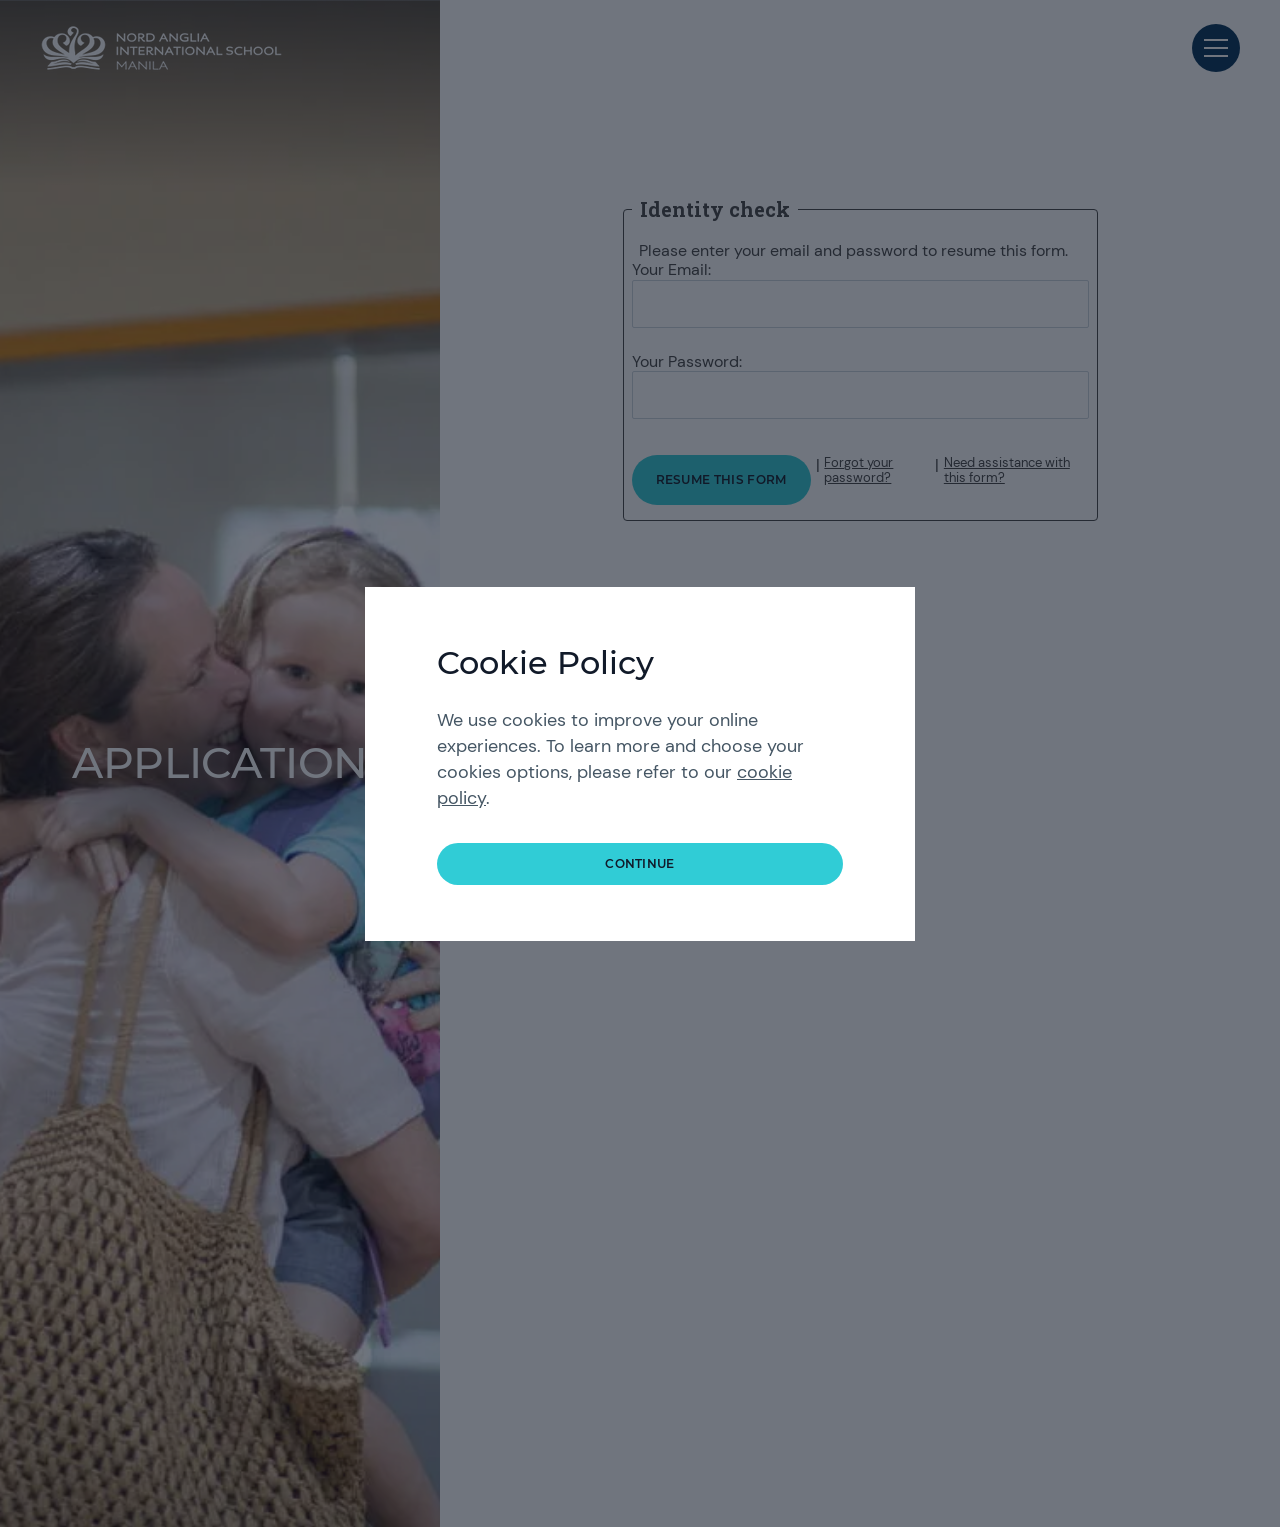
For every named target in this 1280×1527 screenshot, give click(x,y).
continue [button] (640, 863)
